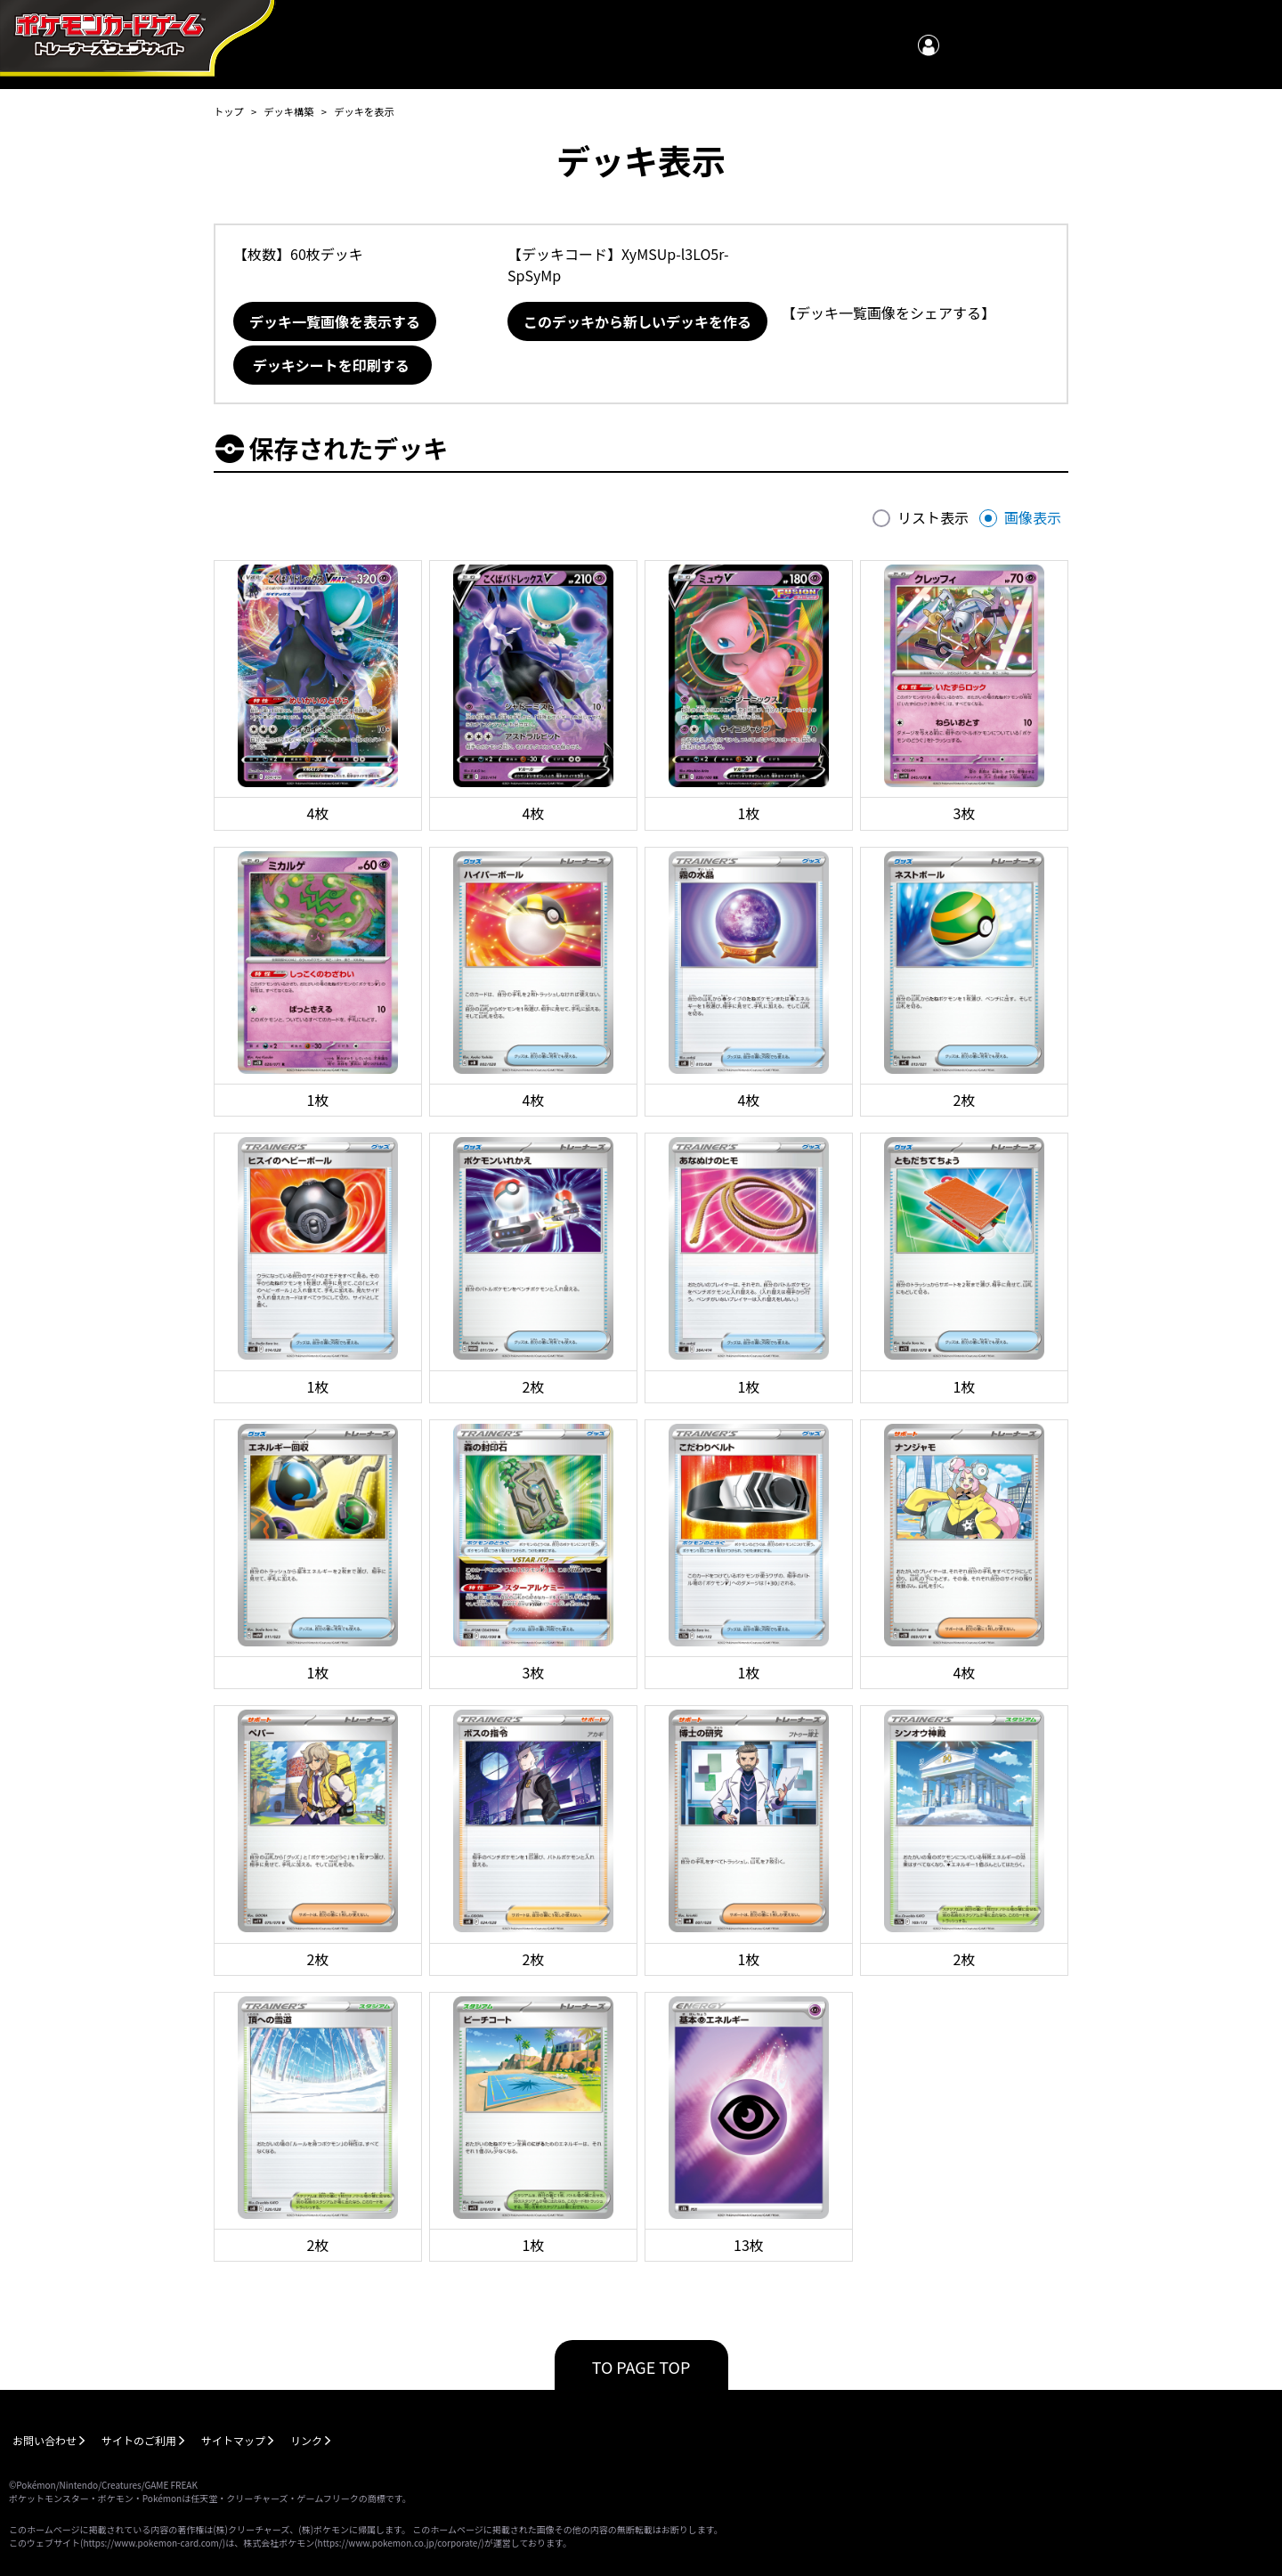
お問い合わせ (44, 2440)
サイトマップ (233, 2440)
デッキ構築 (288, 111)
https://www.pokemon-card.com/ (152, 2542)
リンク (306, 2440)
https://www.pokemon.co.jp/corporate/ (400, 2542)
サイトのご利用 (138, 2440)
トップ (229, 111)
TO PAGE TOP (641, 2366)
